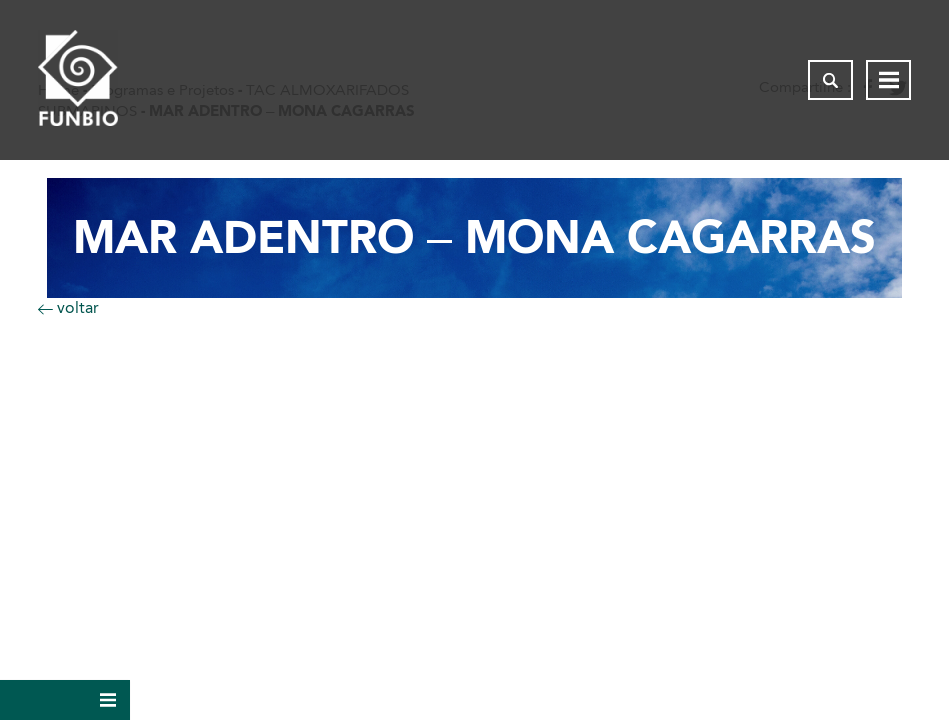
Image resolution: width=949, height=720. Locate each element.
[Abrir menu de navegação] (888, 80)
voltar (68, 307)
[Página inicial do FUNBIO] (78, 80)
